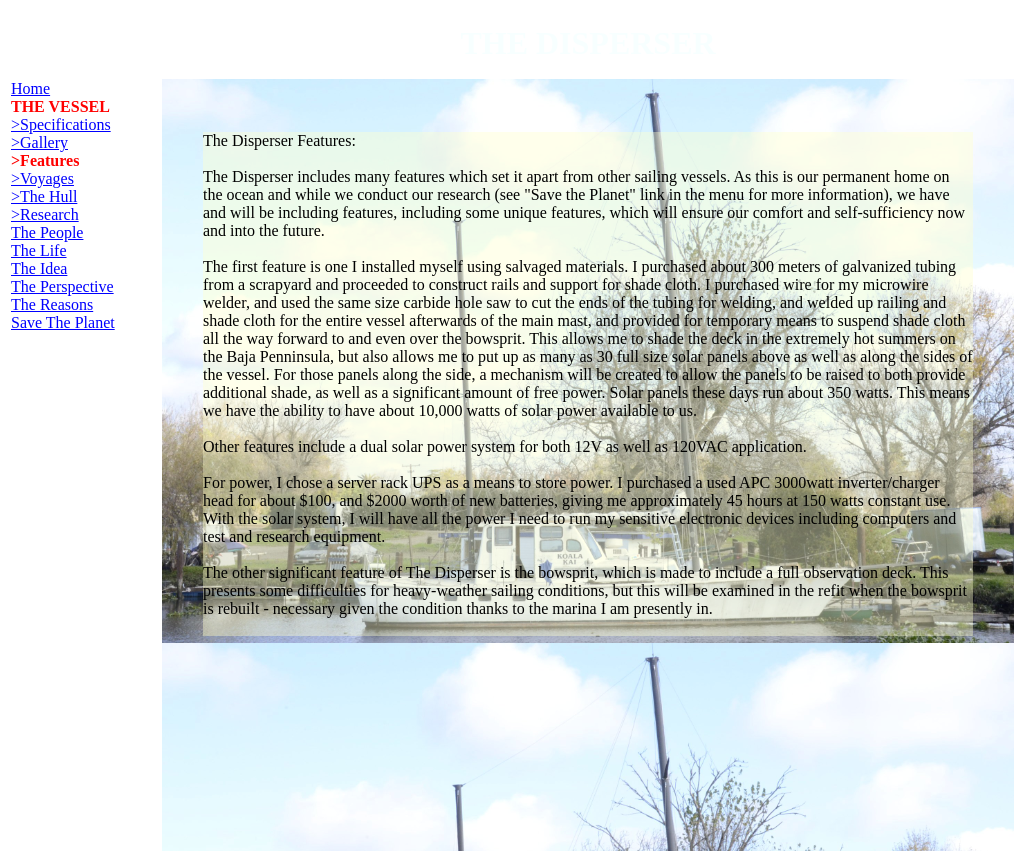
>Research (45, 214)
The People (47, 232)
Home (30, 88)
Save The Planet (63, 322)
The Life (39, 250)
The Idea (39, 268)
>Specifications (61, 124)
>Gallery (39, 142)
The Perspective (62, 286)
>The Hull (44, 196)
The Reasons (52, 304)
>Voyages (42, 178)
